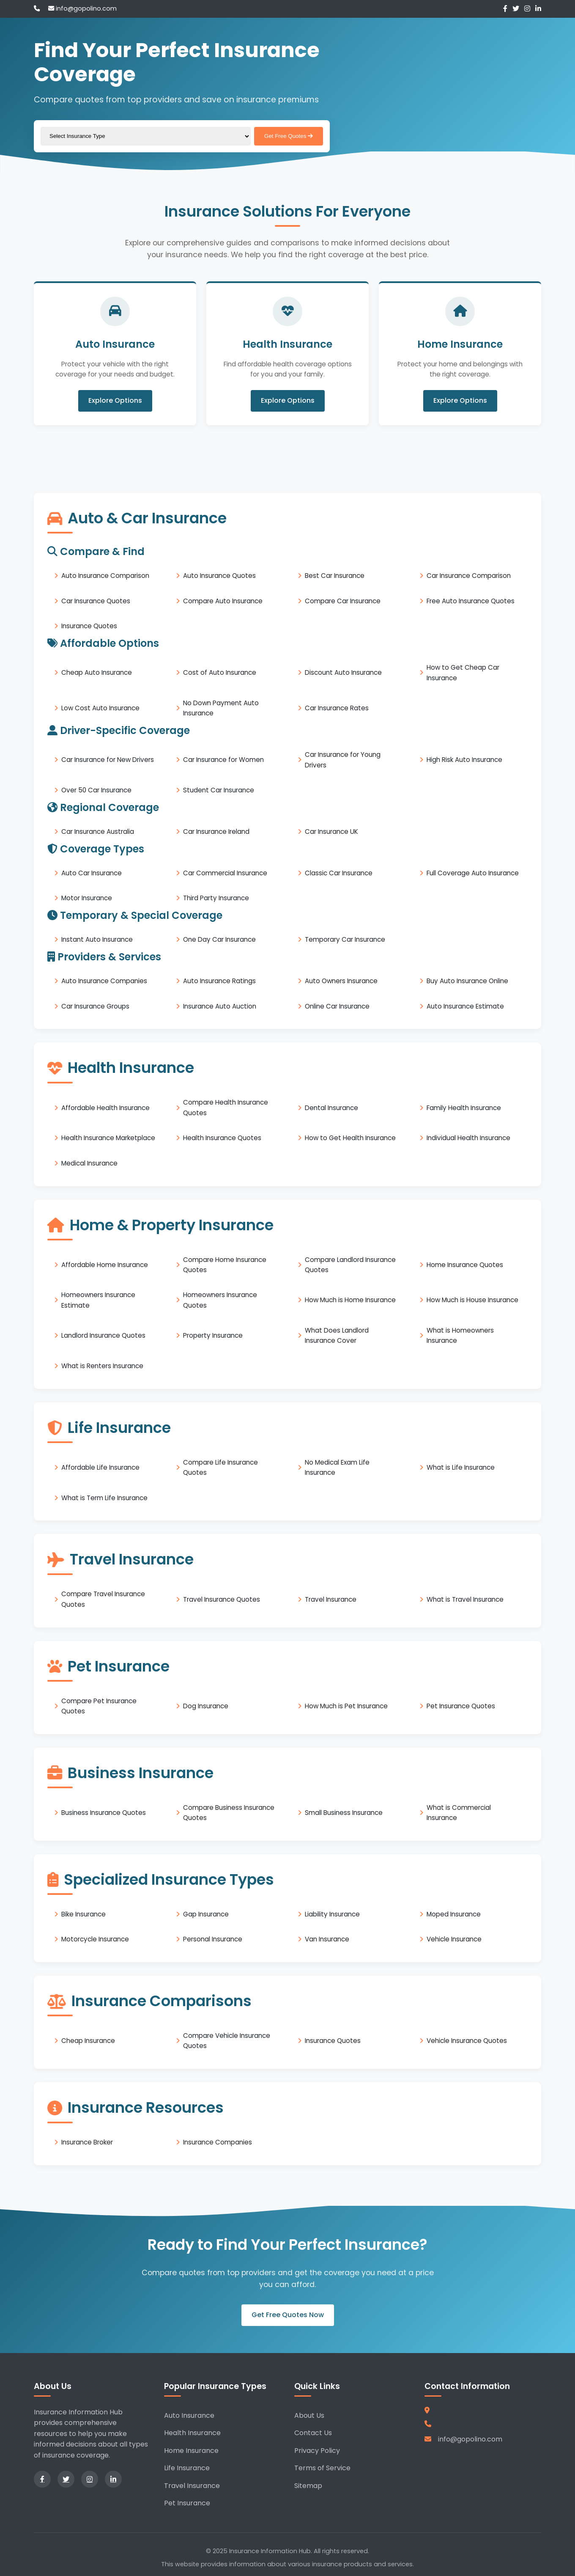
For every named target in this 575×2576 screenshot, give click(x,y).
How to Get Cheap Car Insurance (463, 672)
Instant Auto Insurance (97, 939)
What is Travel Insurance (465, 1599)
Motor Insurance (86, 897)
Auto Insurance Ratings (219, 980)
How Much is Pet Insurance (346, 1706)
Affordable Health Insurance (105, 1107)
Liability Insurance (332, 1914)
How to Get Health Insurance (350, 1137)
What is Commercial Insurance (459, 1812)
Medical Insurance (89, 1163)
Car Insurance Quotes (95, 601)
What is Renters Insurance (102, 1365)
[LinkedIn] (538, 9)
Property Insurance (213, 1335)
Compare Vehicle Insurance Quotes (226, 2040)
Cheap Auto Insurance (96, 672)
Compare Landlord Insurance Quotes (350, 1264)
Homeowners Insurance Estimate (98, 1299)
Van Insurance (327, 1939)
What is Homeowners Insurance (460, 1335)
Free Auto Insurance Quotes (471, 601)
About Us (309, 2415)
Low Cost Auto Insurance (100, 708)
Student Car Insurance (218, 790)
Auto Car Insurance (91, 873)
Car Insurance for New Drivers (107, 759)
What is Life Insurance (461, 1467)
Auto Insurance (189, 2415)
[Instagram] (527, 9)
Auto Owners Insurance (341, 980)
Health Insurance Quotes (222, 1137)
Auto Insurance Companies (104, 980)
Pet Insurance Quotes (461, 1706)
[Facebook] (505, 9)
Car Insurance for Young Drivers (343, 759)
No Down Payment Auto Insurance (221, 708)
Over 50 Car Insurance (96, 790)
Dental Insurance (331, 1107)
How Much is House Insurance (472, 1299)
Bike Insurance (83, 1914)
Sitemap (308, 2486)
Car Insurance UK (331, 831)
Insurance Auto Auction (219, 1005)
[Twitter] (515, 9)
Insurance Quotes (89, 625)
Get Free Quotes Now (288, 2315)
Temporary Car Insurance (345, 939)
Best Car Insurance (334, 575)
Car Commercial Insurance (225, 873)
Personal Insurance (212, 1939)
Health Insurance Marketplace (108, 1137)
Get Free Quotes (288, 136)
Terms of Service (322, 2468)
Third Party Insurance (216, 897)
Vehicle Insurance (454, 1939)
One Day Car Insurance (219, 939)
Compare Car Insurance (343, 601)
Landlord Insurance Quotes (103, 1335)
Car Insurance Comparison (469, 575)
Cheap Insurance (88, 2040)
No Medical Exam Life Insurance (337, 1467)
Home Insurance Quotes (465, 1264)
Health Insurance (192, 2433)
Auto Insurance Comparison (105, 575)
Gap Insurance (206, 1914)
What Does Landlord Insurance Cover (337, 1335)
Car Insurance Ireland (216, 831)
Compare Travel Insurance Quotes (103, 1598)
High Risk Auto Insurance (464, 759)
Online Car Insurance (337, 1005)
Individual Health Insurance (468, 1137)
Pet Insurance (187, 2503)
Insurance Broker (87, 2142)
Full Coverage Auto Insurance (473, 873)
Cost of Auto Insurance (219, 672)
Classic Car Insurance (338, 873)
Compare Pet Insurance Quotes (99, 1705)
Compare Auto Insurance (223, 601)
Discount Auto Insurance (343, 672)
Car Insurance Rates (337, 708)
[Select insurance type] (146, 136)
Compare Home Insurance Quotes (224, 1264)
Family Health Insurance (464, 1107)
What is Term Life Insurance (104, 1497)
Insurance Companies (217, 2142)
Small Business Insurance (344, 1812)
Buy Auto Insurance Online (467, 980)
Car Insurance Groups (95, 1005)
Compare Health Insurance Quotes (225, 1107)
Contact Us (313, 2433)
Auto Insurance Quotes (219, 575)
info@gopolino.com (82, 8)
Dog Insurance (205, 1706)
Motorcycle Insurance (95, 1939)
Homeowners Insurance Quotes (220, 1299)
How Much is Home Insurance (350, 1299)
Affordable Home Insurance (104, 1264)
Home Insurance (191, 2450)
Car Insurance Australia (97, 831)
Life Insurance (187, 2468)
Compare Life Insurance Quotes (220, 1467)
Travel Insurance (330, 1599)
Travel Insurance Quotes (221, 1599)
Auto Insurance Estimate (465, 1005)
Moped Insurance (454, 1914)
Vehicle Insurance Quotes (467, 2040)
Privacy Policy (317, 2450)
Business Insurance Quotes (103, 1812)
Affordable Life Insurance (100, 1467)
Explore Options (115, 401)
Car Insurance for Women (223, 759)
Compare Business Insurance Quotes (228, 1812)
